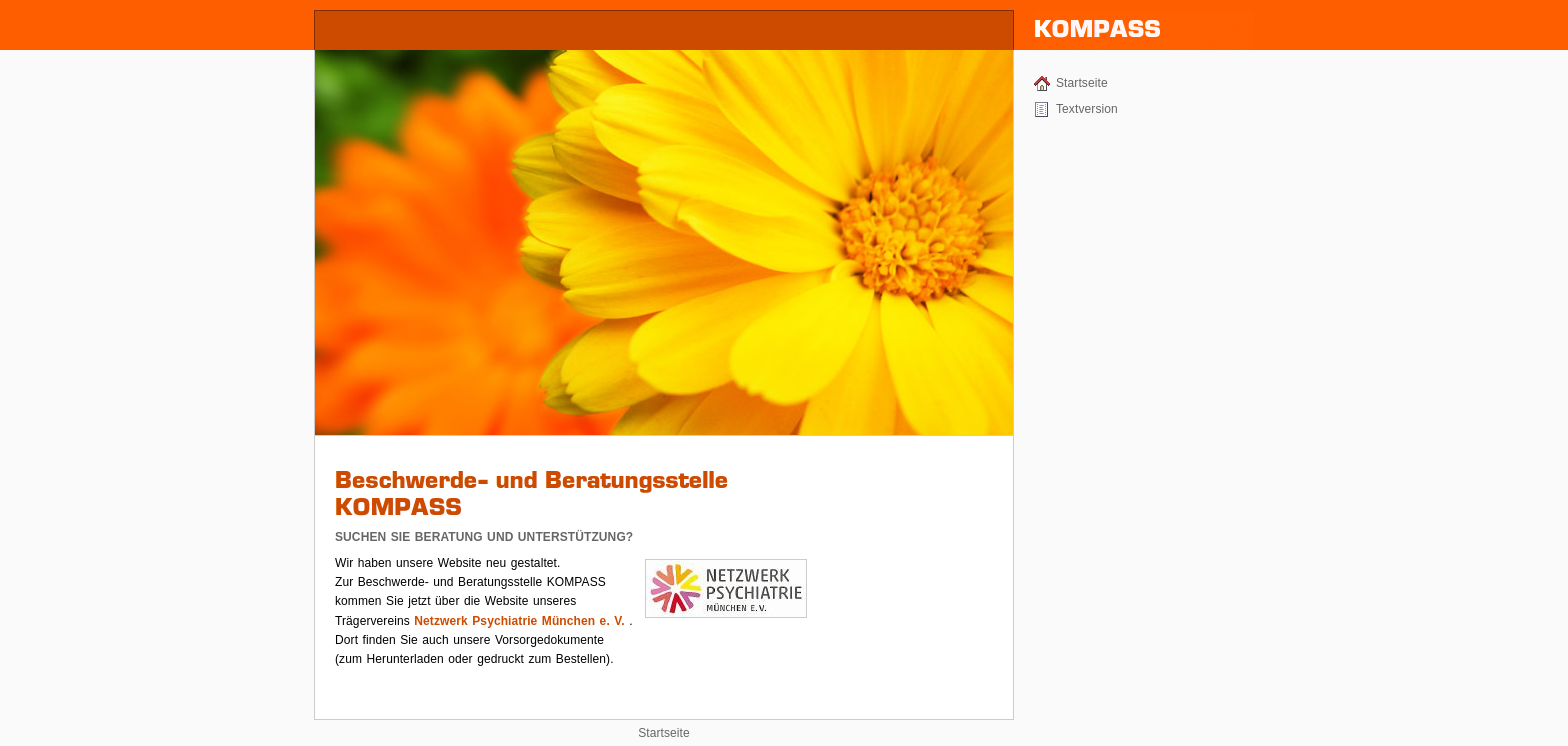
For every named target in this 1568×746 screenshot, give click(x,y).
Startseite (1082, 83)
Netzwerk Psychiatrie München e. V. (519, 621)
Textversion (1087, 109)
